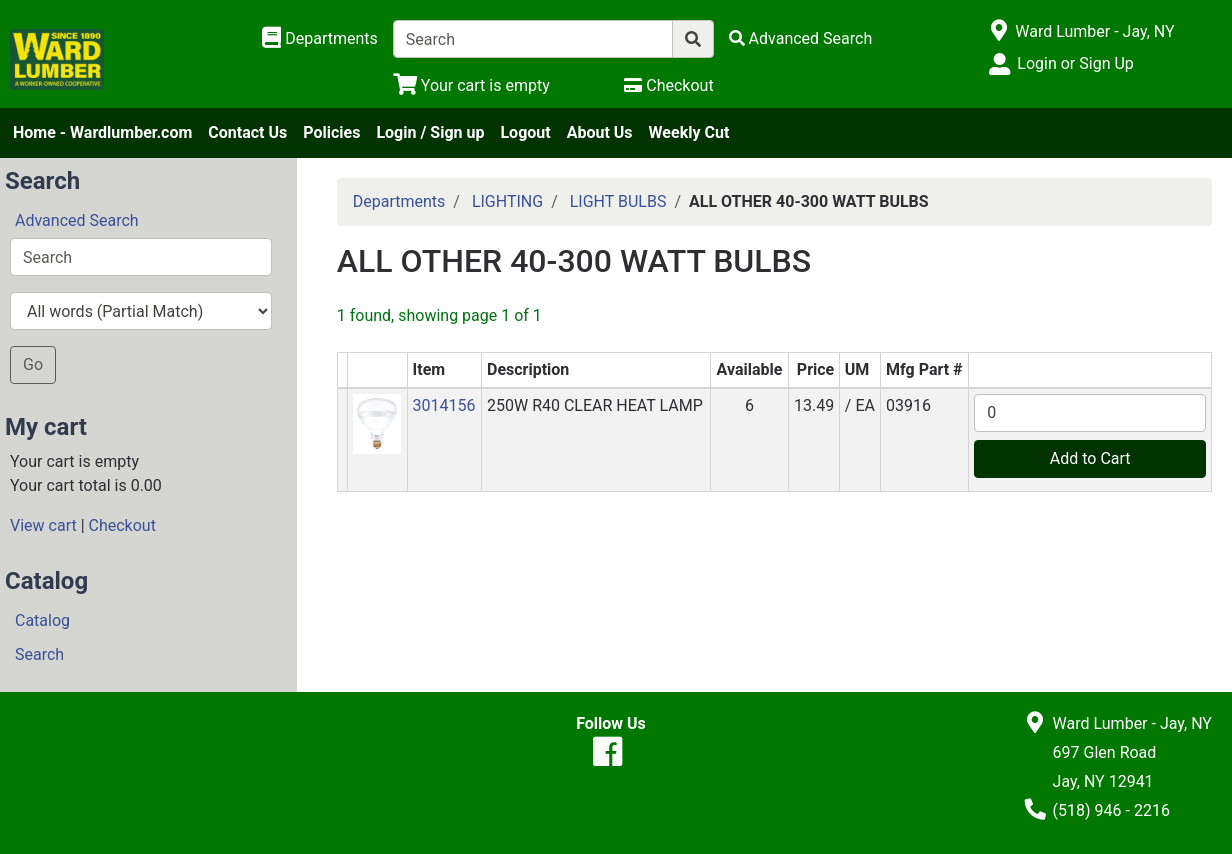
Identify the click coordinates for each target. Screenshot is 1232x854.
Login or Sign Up (1075, 63)
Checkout (122, 525)
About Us (600, 132)
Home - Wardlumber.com (102, 132)
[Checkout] (668, 85)
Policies (331, 132)
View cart (43, 525)
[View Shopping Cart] (471, 85)
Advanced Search (77, 220)
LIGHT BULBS (618, 201)
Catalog (42, 620)
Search (39, 654)
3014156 (444, 405)
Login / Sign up (430, 132)
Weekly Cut (689, 132)
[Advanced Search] (801, 38)
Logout (525, 132)
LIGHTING (507, 201)
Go (33, 364)
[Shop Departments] (320, 39)
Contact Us (247, 132)
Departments (399, 201)
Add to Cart (1090, 458)
